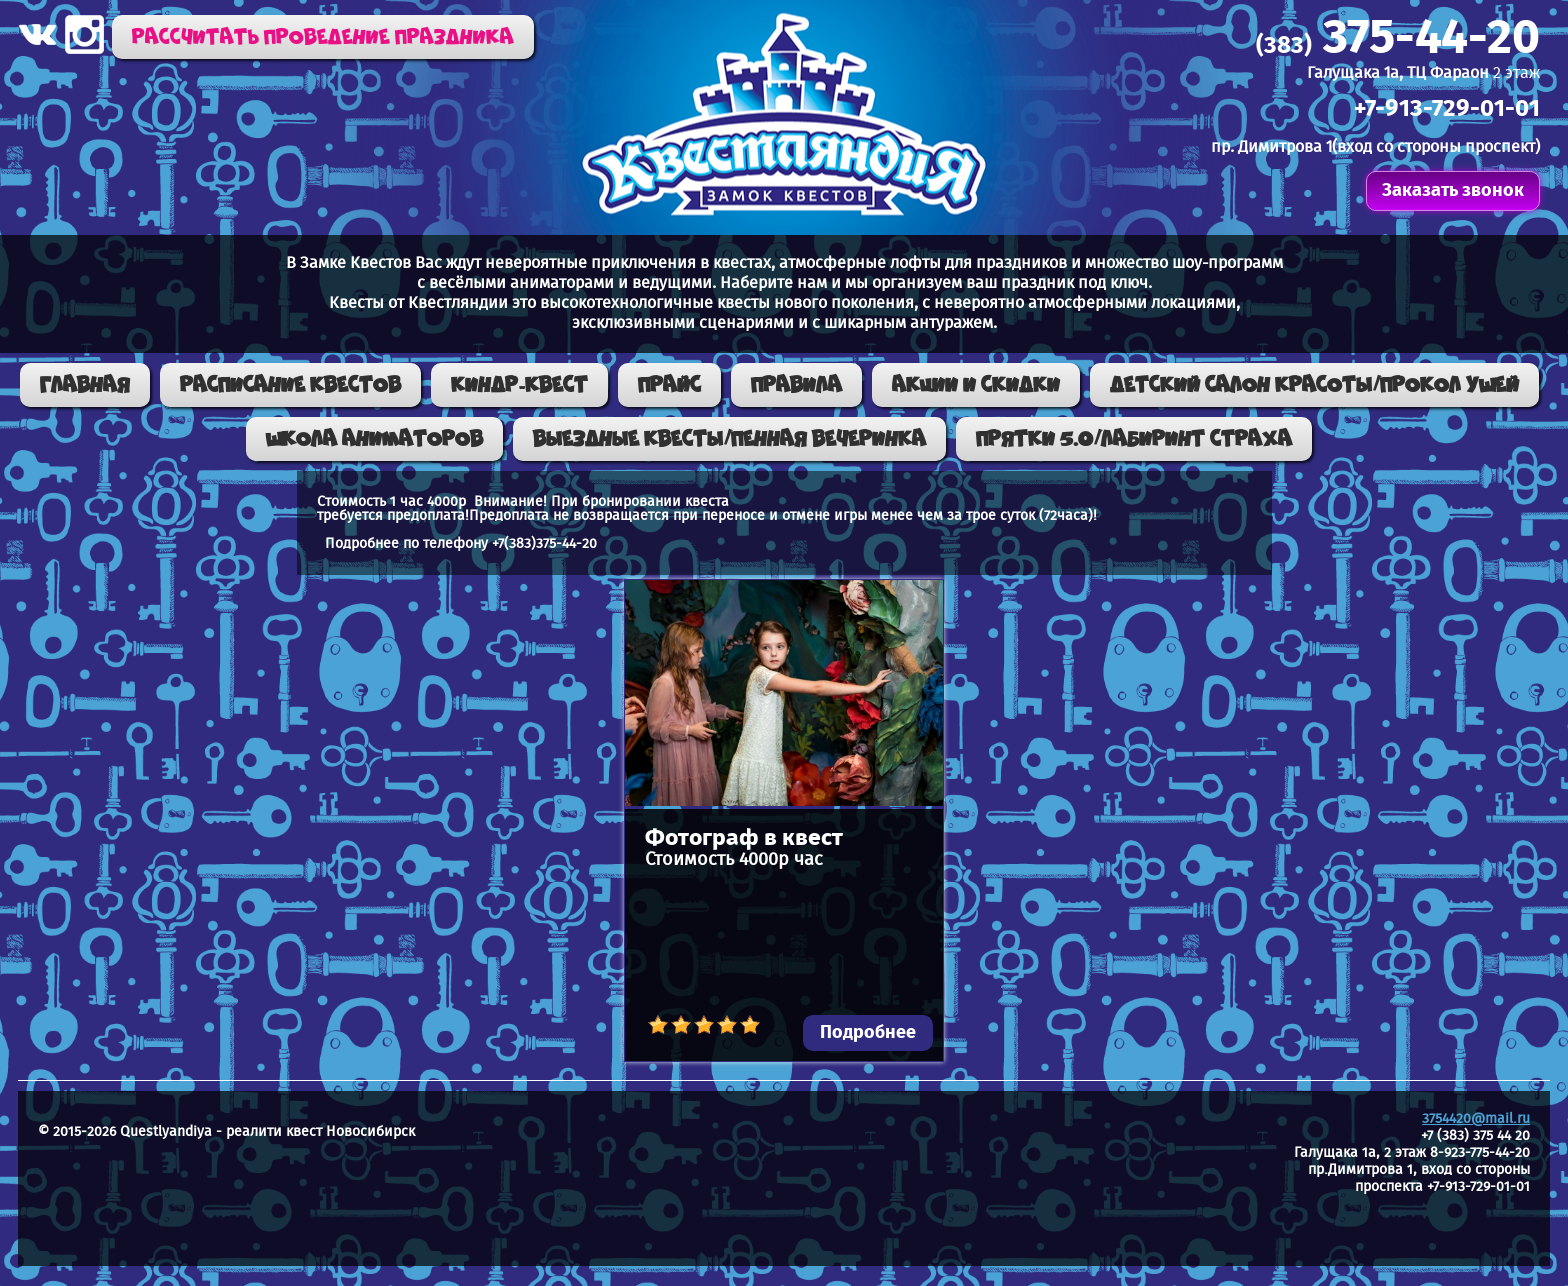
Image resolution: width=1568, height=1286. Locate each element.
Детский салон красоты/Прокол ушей (1314, 385)
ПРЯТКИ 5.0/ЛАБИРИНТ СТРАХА (1134, 439)
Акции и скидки (976, 385)
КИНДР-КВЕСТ (519, 385)
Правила (796, 385)
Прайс (669, 385)
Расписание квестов (290, 385)
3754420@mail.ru (1476, 1119)
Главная (85, 385)
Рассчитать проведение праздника (323, 37)
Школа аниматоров (374, 439)
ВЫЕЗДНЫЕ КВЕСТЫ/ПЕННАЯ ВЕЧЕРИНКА (729, 439)
